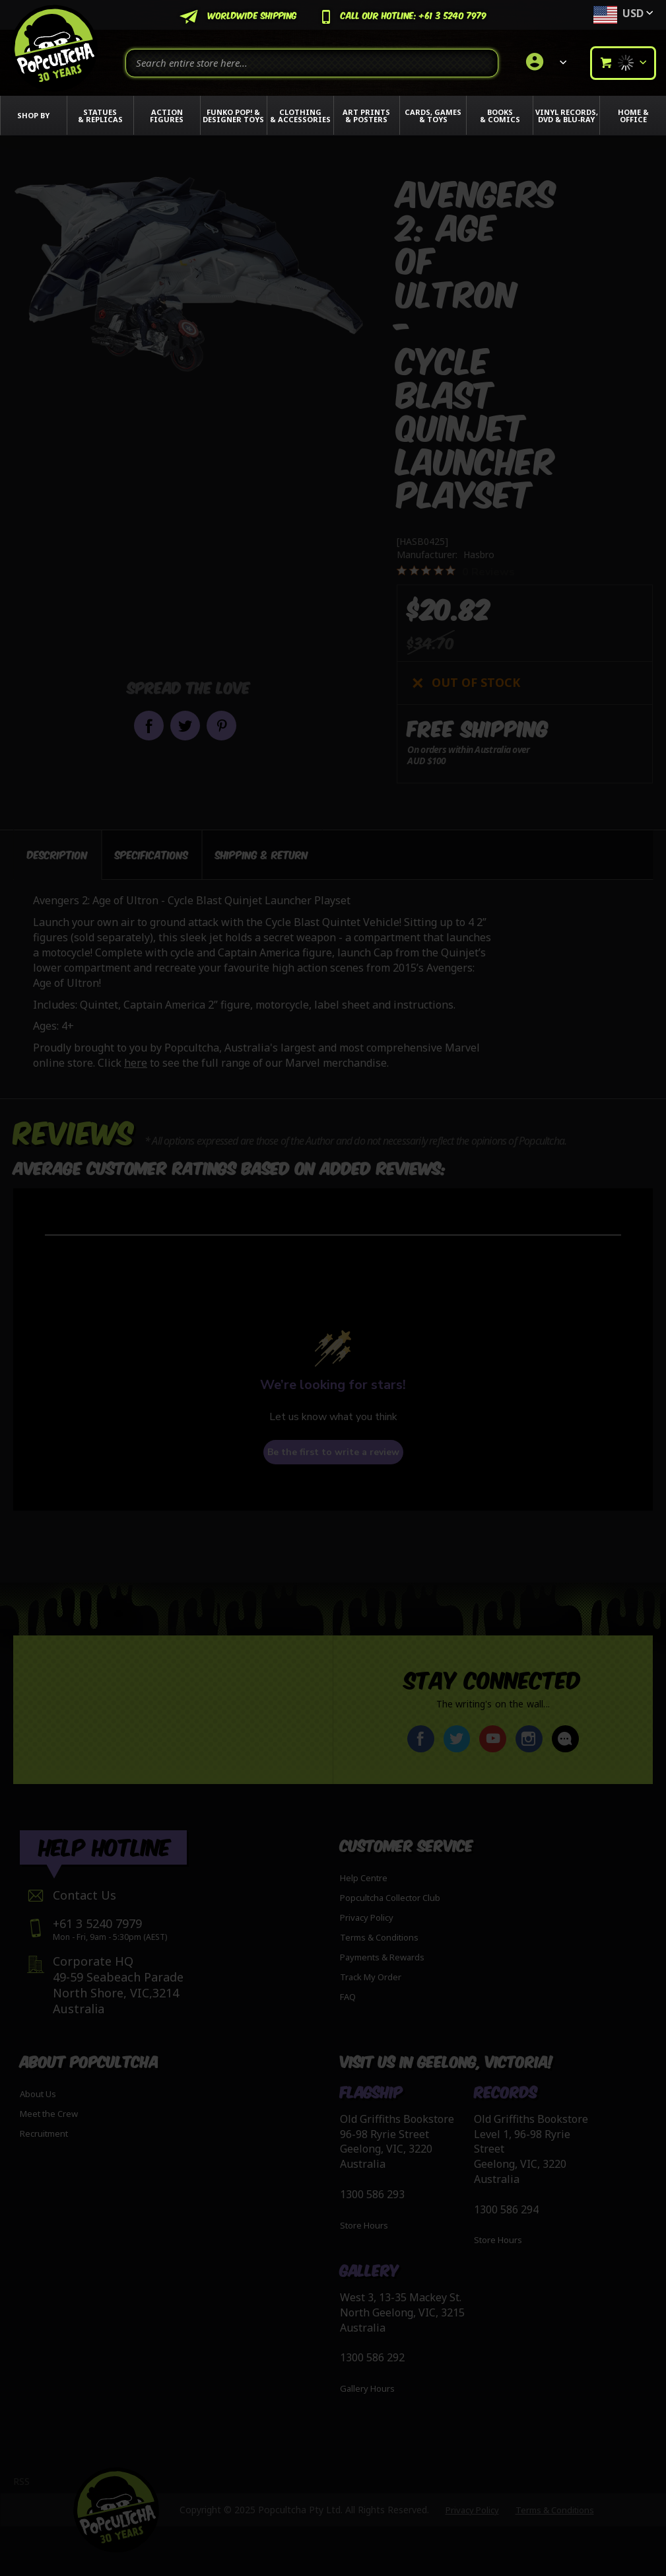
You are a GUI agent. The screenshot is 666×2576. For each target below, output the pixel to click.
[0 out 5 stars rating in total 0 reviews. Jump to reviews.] (456, 571)
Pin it (221, 725)
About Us (38, 2094)
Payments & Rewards (382, 1957)
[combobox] (311, 63)
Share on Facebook (149, 725)
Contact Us (84, 1895)
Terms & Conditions (379, 1937)
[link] (544, 62)
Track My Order (370, 1977)
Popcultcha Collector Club (390, 1898)
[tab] (57, 855)
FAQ (348, 1997)
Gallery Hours (367, 2388)
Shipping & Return (261, 854)
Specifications (151, 854)
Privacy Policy (366, 1917)
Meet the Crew (49, 2114)
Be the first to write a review (333, 1452)
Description (57, 854)
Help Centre (363, 1878)
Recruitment (44, 2133)
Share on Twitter (185, 725)
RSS (21, 2481)
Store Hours (364, 2225)
